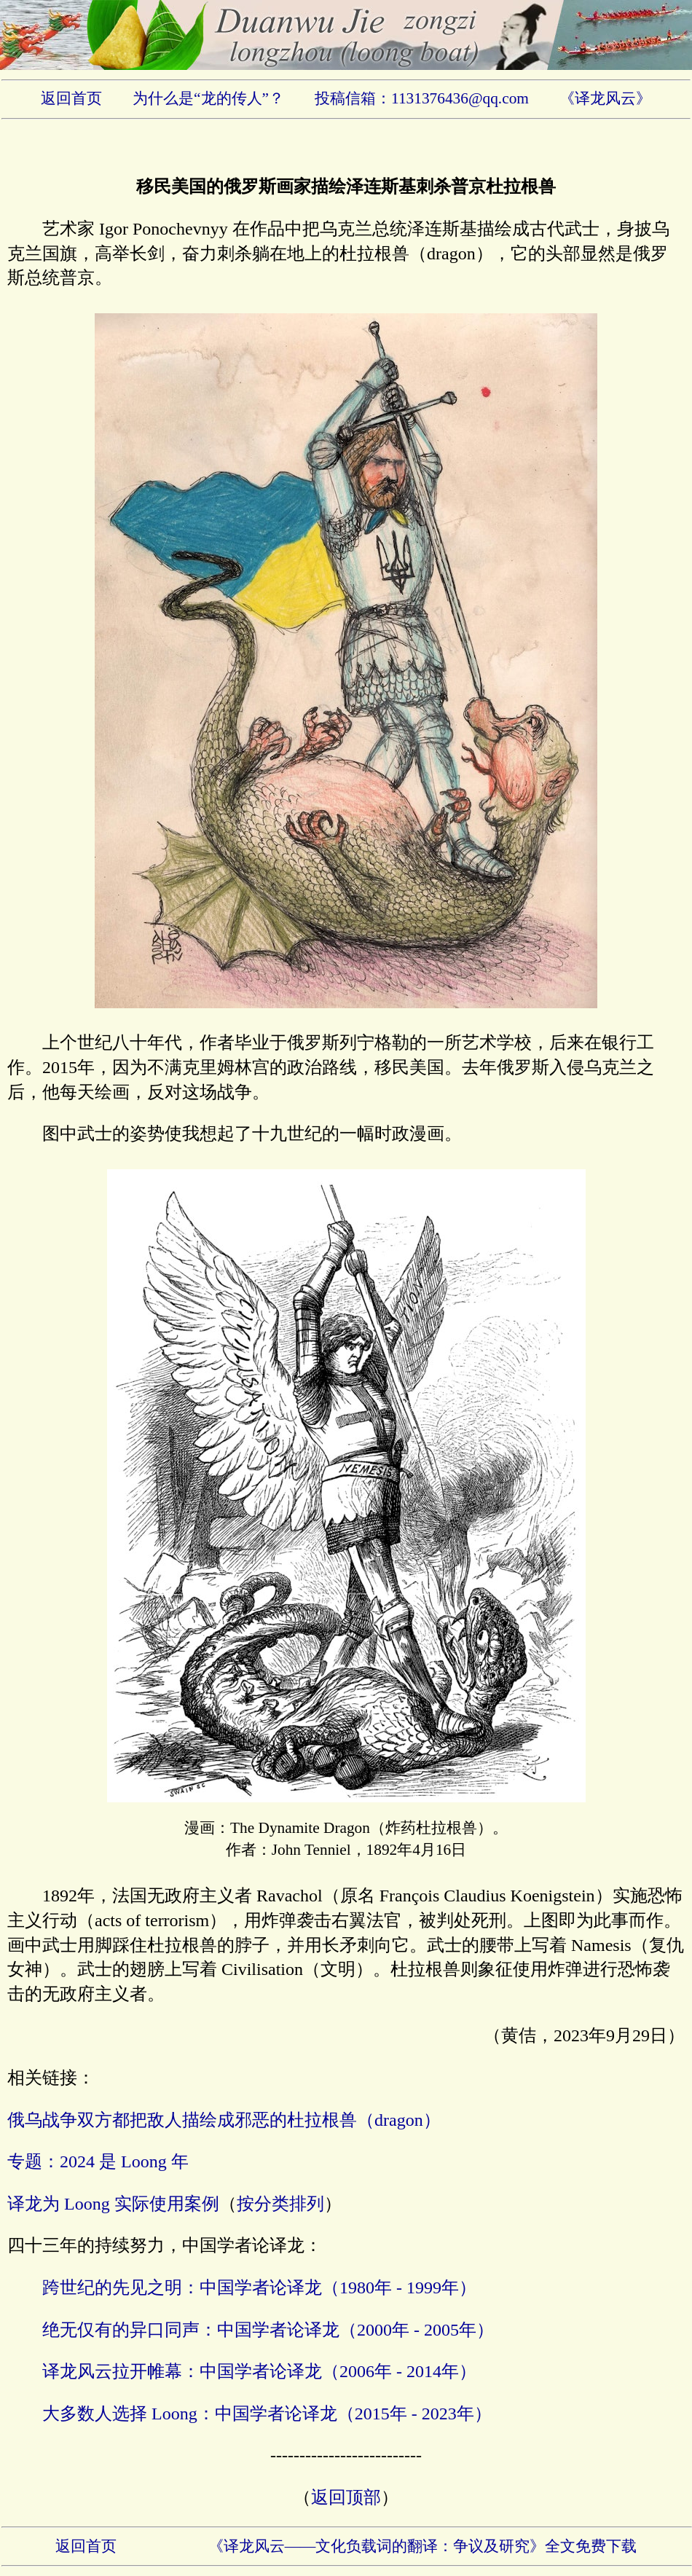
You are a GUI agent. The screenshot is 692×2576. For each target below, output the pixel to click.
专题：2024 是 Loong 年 (98, 2161)
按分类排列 (280, 2203)
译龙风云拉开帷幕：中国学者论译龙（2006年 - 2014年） (259, 2371)
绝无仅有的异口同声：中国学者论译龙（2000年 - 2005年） (268, 2329)
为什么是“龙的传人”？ (208, 98)
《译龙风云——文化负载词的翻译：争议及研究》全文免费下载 (422, 2546)
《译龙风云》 (605, 98)
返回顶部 (346, 2497)
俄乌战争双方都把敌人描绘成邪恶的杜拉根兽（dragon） (224, 2119)
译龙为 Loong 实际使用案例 (113, 2203)
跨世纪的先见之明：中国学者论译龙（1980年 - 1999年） (259, 2287)
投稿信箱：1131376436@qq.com (422, 98)
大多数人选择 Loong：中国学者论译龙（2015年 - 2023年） (267, 2413)
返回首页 (71, 98)
